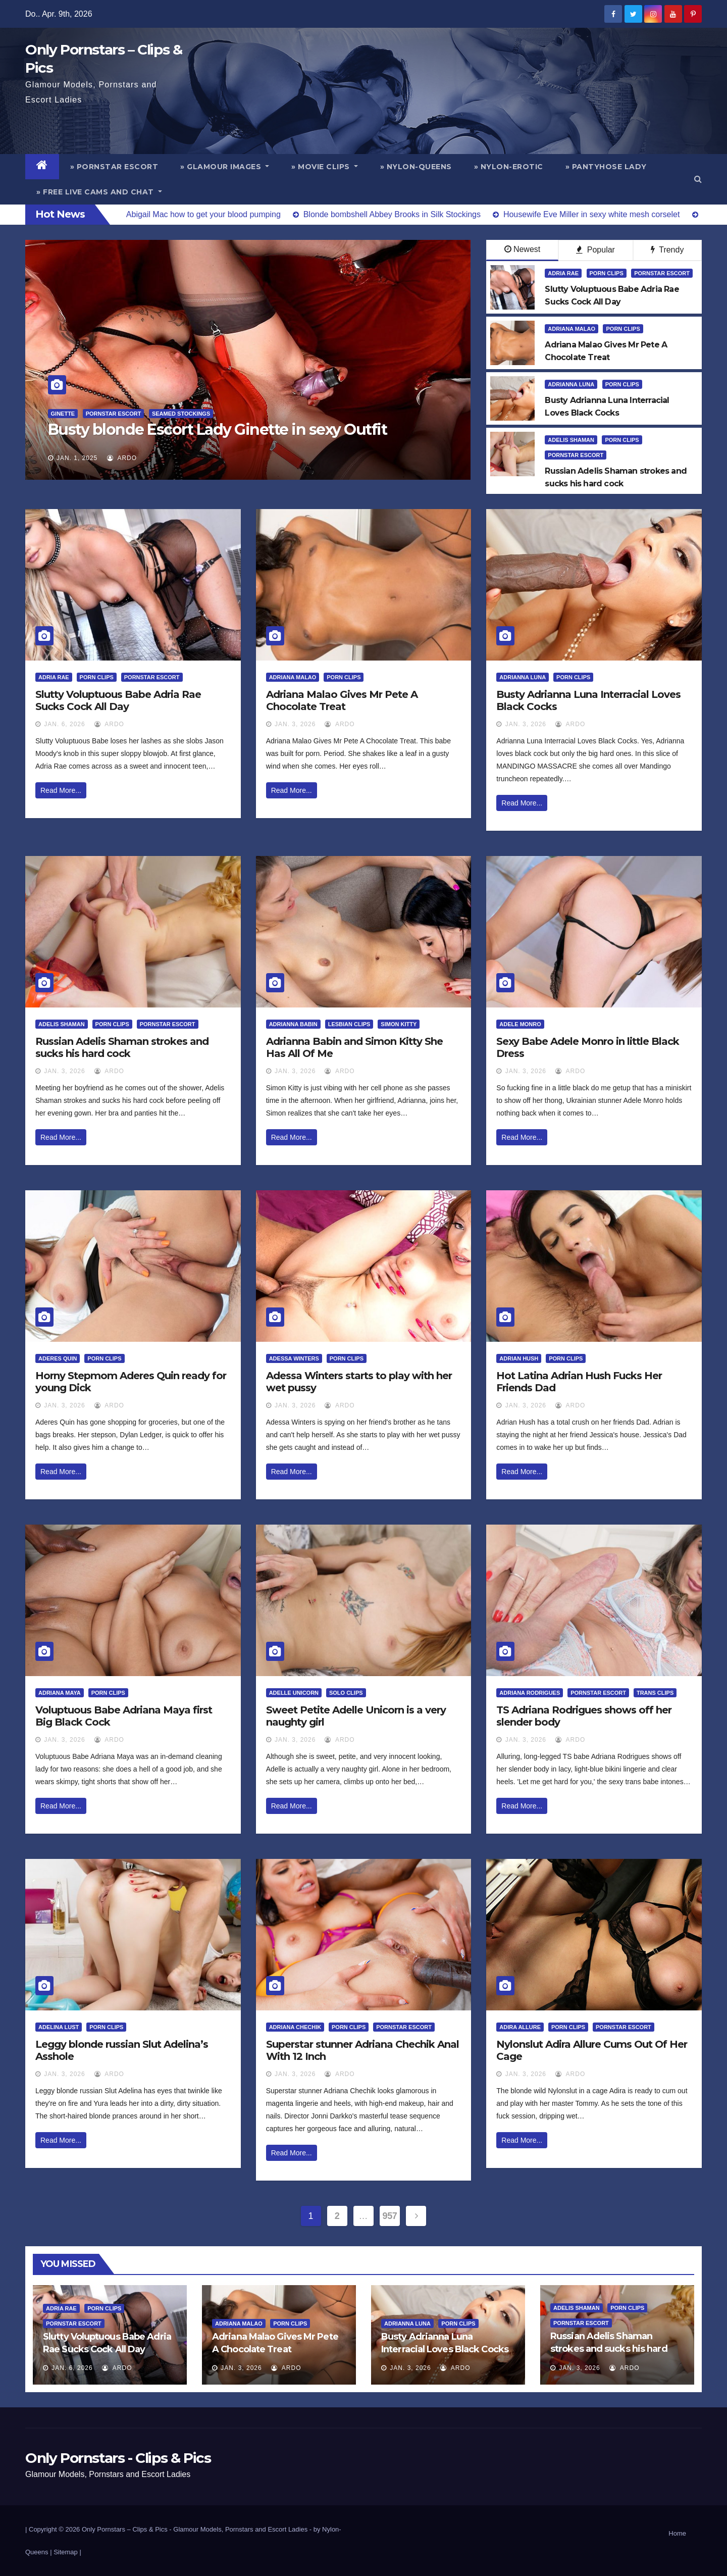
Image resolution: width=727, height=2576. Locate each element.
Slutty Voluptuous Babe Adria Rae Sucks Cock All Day (118, 700)
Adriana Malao (571, 329)
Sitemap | (67, 2552)
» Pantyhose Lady (606, 166)
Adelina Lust (58, 2027)
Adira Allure (520, 2027)
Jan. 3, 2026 (295, 724)
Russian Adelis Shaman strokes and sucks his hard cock (122, 1047)
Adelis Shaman (571, 440)
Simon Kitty (399, 1024)
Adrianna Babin (293, 1024)
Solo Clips (346, 1693)
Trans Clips (655, 1693)
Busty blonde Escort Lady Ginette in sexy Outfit (217, 429)
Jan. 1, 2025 (77, 458)
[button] (698, 179)
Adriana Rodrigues (529, 1693)
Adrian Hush (518, 1358)
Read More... (60, 790)
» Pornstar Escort (114, 166)
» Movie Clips (324, 166)
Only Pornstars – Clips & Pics (125, 2529)
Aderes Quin (57, 1358)
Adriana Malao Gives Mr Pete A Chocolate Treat (342, 700)
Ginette (63, 414)
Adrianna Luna (571, 384)
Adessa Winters (294, 1358)
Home (677, 2533)
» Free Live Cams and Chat (99, 191)
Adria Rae (563, 273)
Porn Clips (607, 273)
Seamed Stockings (181, 414)
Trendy (667, 249)
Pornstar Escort (113, 414)
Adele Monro (520, 1024)
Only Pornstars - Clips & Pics (118, 2457)
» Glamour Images (224, 166)
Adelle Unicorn (294, 1693)
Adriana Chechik (295, 2027)
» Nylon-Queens (416, 166)
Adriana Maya (59, 1693)
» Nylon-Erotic (508, 166)
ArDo (122, 458)
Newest (522, 249)
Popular (595, 249)
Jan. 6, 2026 (64, 724)
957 (390, 2216)
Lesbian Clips (349, 1024)
